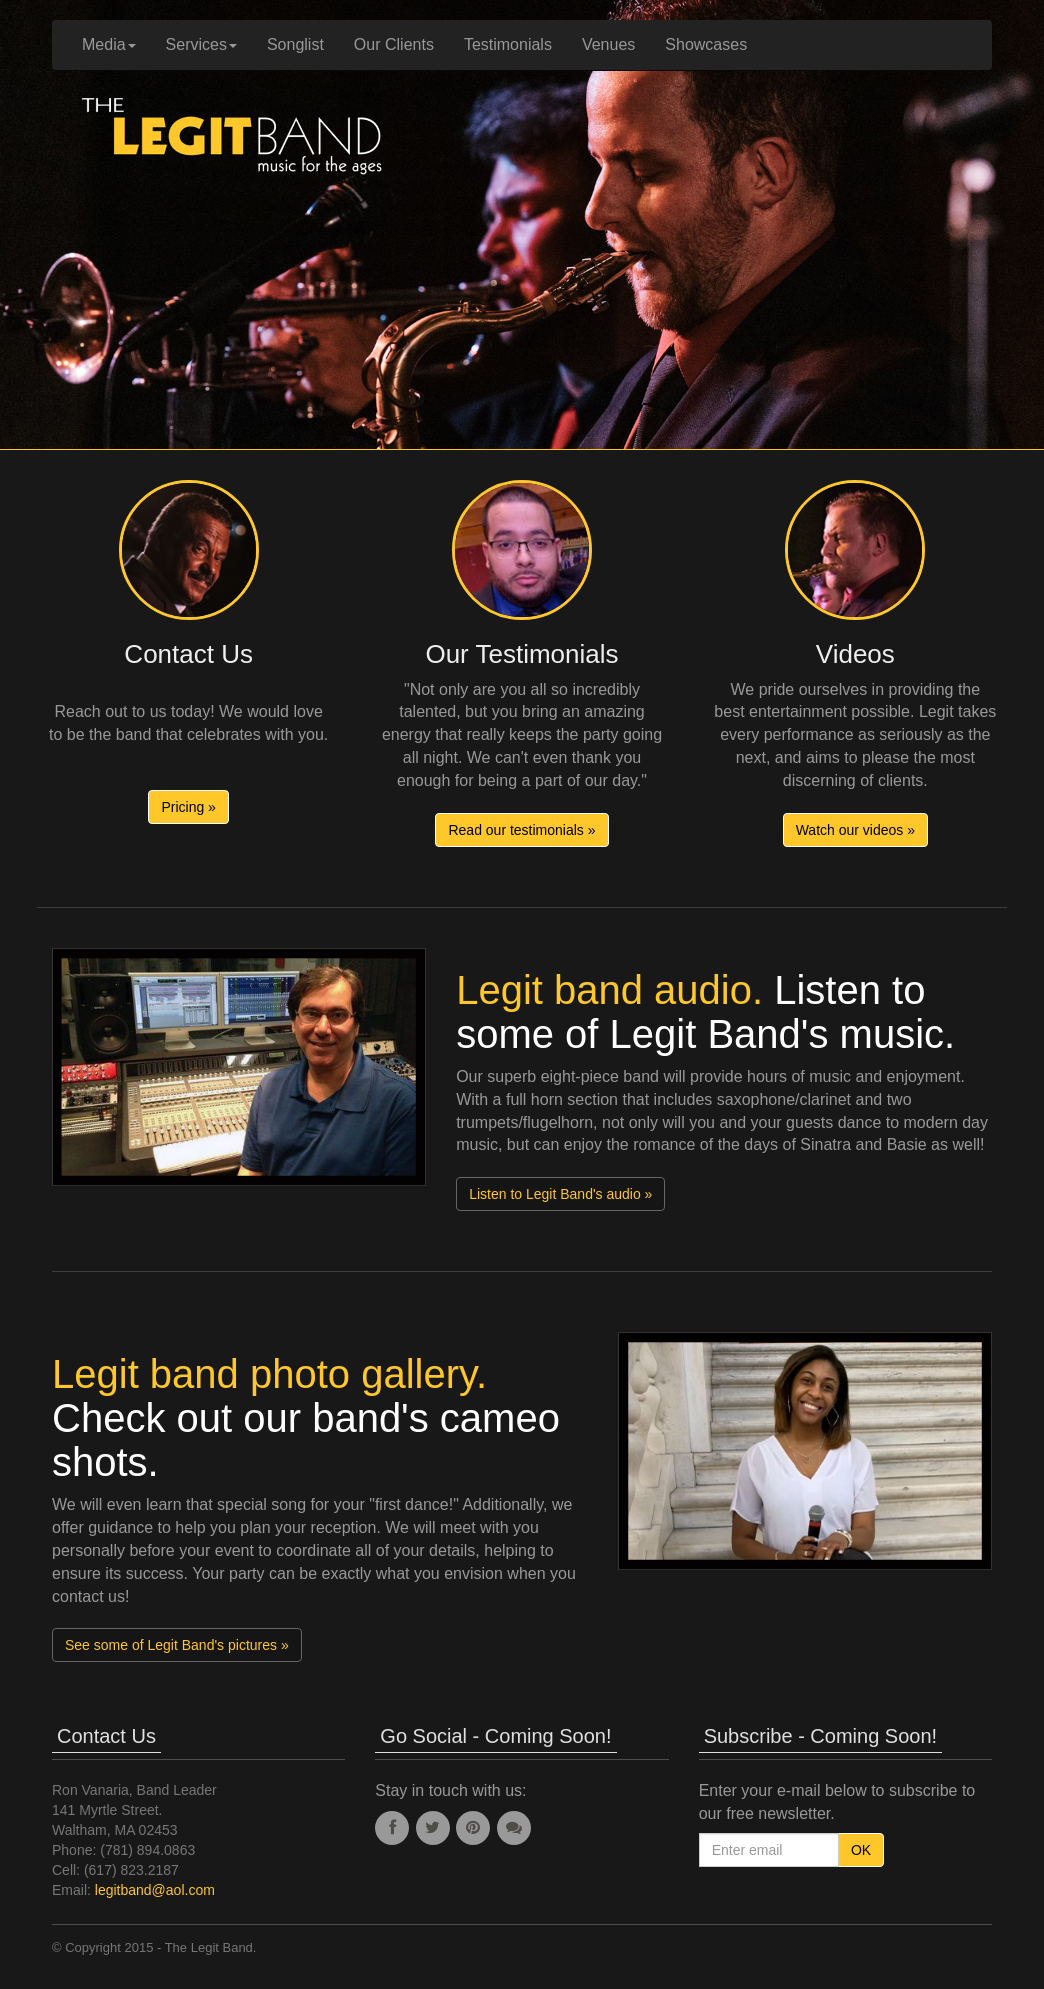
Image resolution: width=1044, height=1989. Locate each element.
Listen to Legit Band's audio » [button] (560, 1194)
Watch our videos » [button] (855, 830)
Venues (608, 44)
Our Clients (394, 44)
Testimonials (508, 44)
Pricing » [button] (188, 807)
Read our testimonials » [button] (521, 830)
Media (109, 44)
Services (201, 44)
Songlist (295, 44)
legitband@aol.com (155, 1890)
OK (861, 1850)
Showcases (706, 44)
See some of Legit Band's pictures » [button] (177, 1645)
